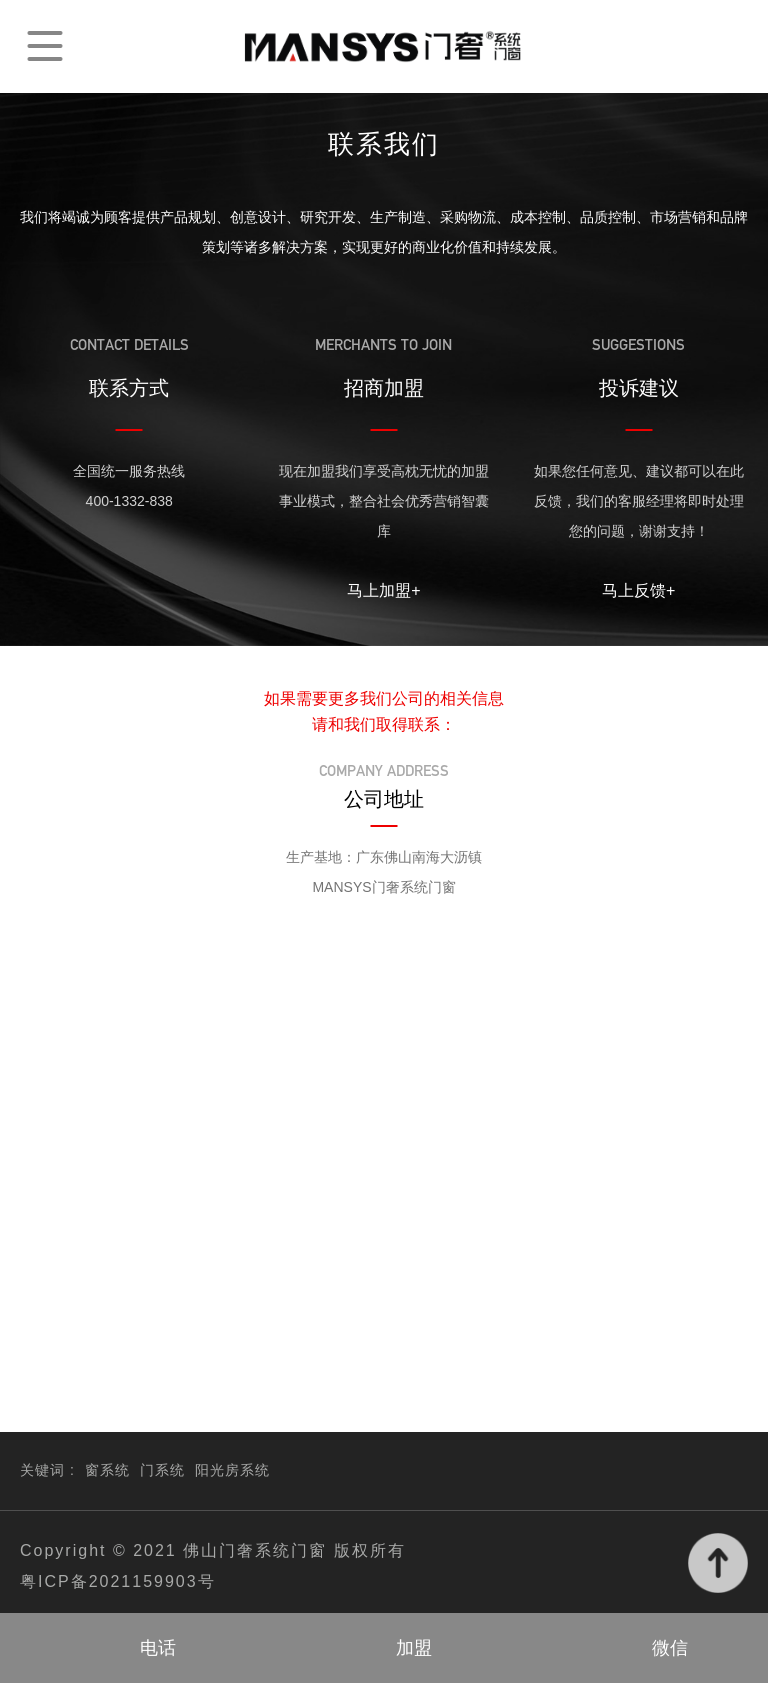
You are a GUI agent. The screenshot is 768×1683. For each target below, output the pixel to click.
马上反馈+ (638, 590)
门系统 (162, 1470)
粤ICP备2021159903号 (118, 1581)
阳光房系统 (232, 1470)
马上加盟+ (383, 590)
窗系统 (107, 1470)
